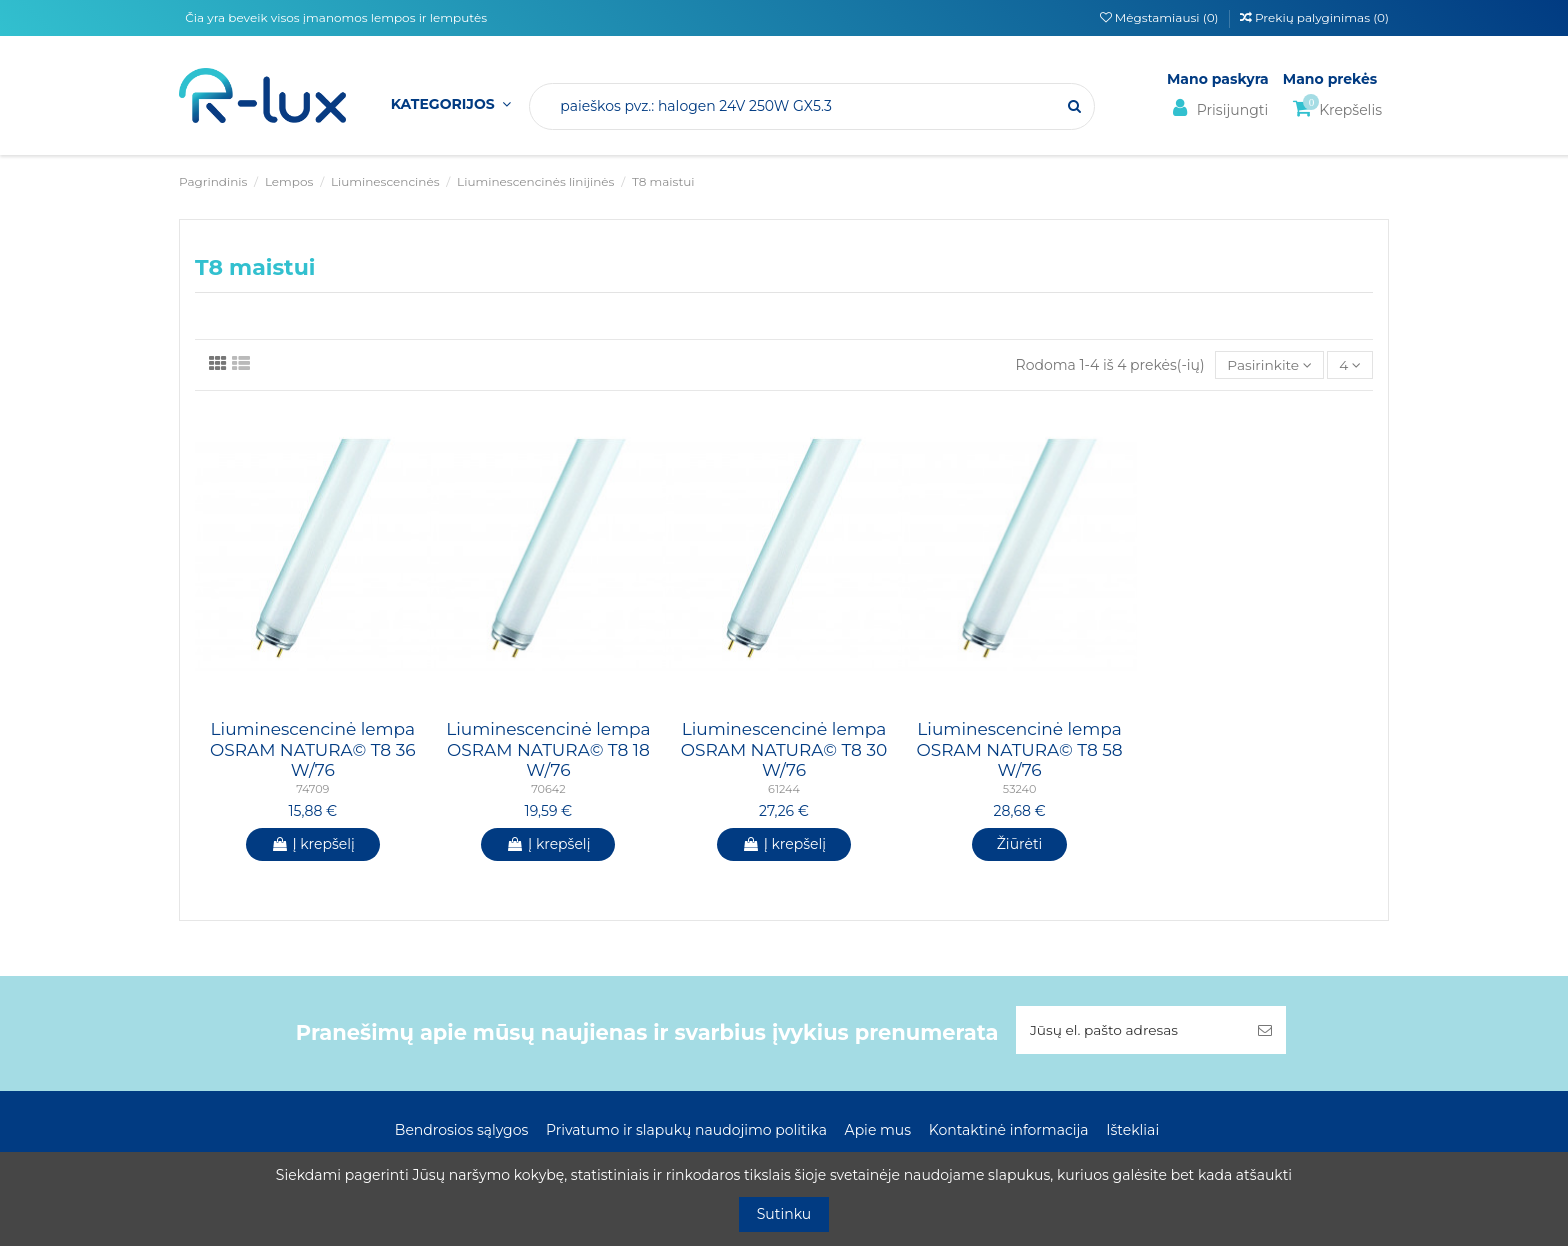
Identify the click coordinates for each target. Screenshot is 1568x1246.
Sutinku (784, 1214)
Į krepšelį (313, 844)
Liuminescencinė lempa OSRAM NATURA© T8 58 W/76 (1019, 750)
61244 (784, 790)
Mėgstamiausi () (1161, 17)
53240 (1019, 790)
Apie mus (878, 1131)
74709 (312, 790)
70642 (548, 790)
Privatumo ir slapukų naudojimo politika (686, 1131)
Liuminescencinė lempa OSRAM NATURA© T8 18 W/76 (548, 750)
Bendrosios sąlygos (461, 1131)
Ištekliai (1132, 1131)
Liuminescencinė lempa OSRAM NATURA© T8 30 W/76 (784, 750)
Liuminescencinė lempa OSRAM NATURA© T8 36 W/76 (313, 750)
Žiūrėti (1020, 844)
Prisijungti (1217, 108)
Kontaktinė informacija (1009, 1131)
